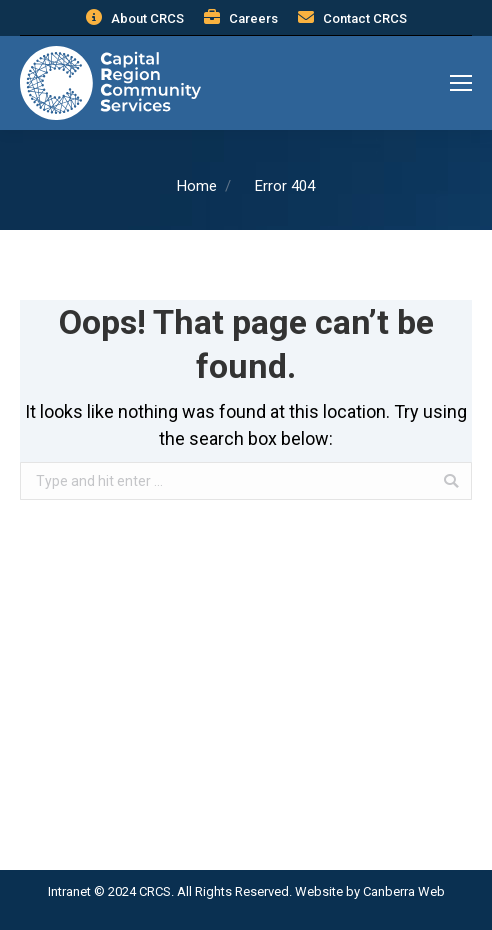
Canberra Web (404, 891)
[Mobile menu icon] (461, 83)
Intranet (69, 891)
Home (197, 186)
